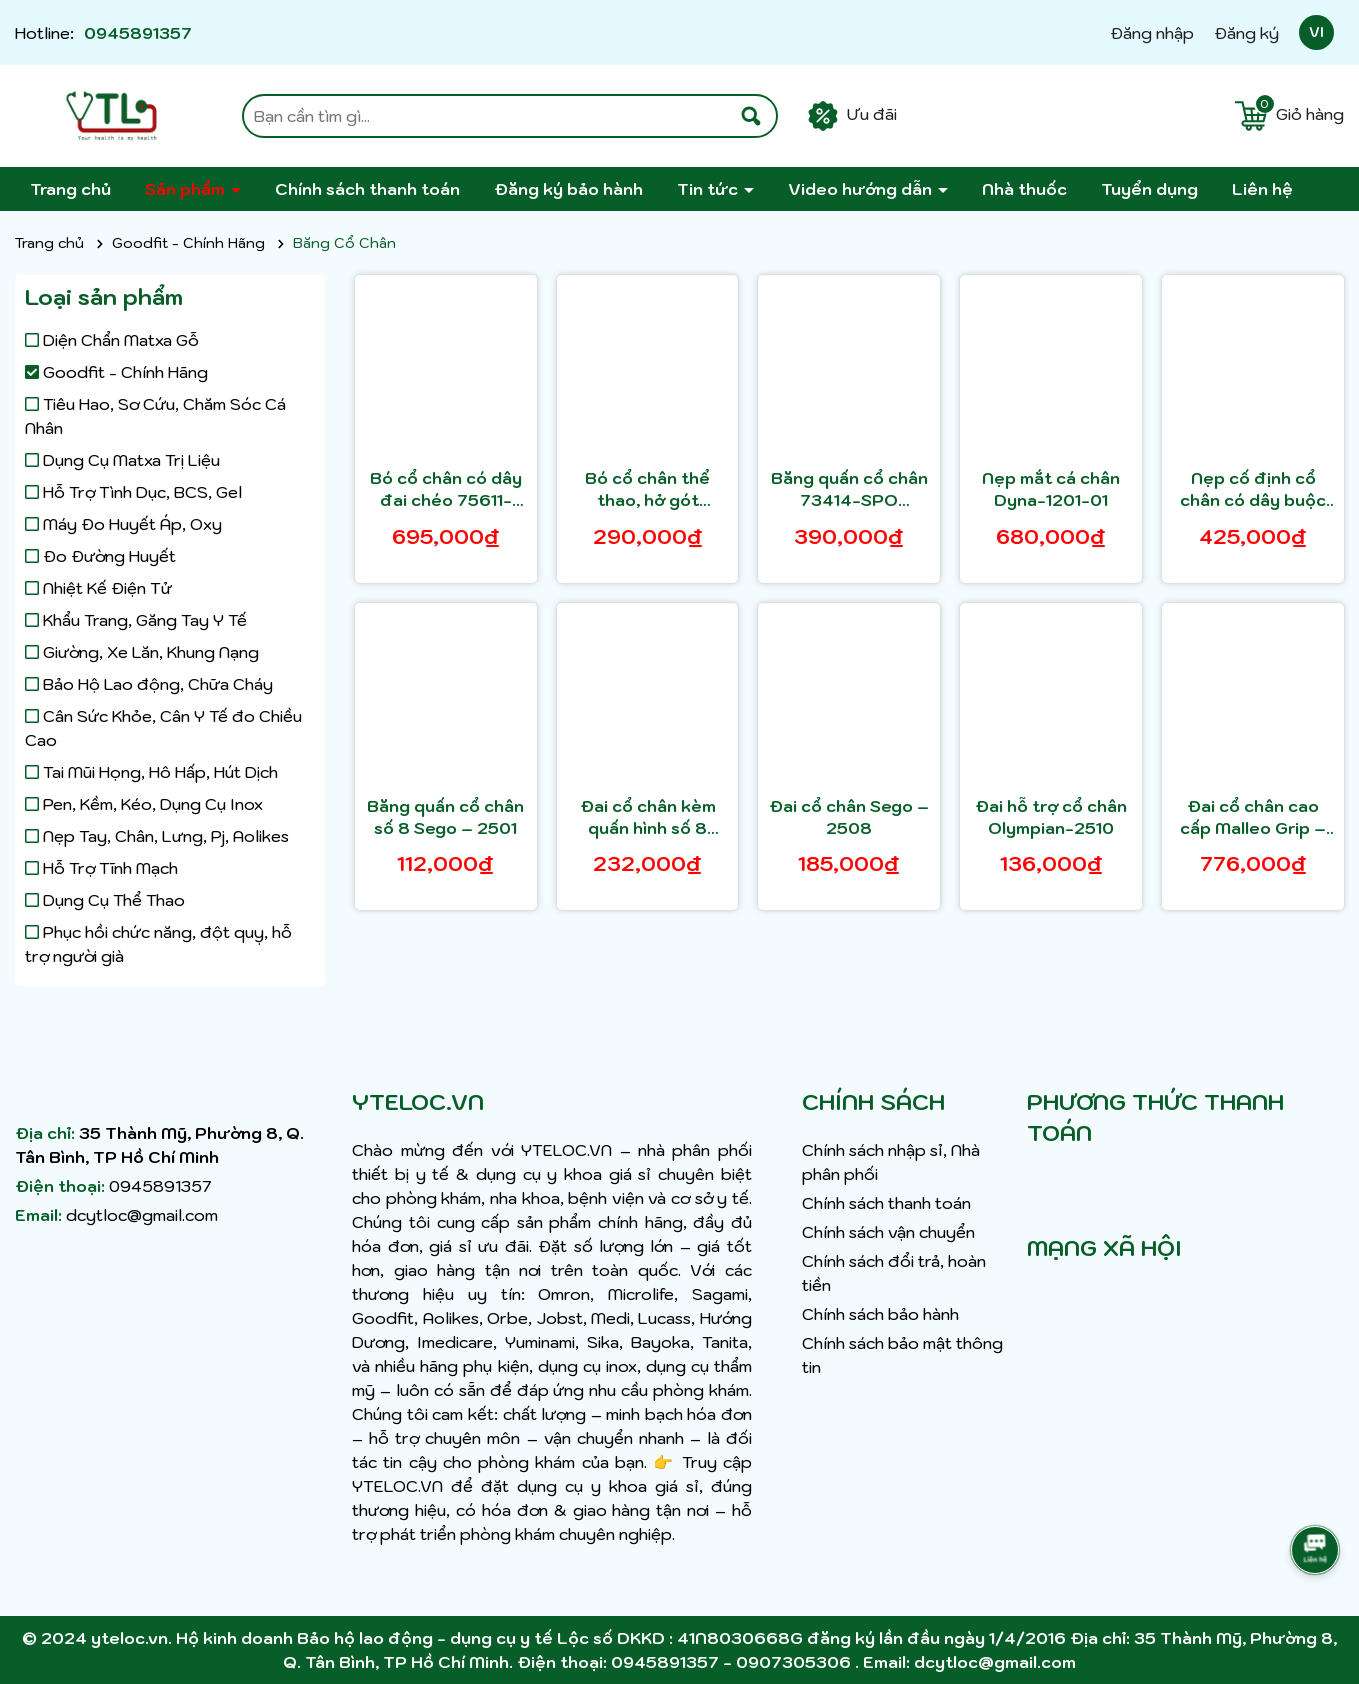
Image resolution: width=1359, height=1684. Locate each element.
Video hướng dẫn (862, 189)
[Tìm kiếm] (751, 116)
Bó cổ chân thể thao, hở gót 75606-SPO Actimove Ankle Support (647, 490)
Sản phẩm (187, 189)
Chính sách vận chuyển (888, 1232)
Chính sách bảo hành (880, 1314)
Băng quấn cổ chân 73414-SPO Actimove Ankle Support (849, 490)
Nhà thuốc (1024, 189)
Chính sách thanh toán (367, 189)
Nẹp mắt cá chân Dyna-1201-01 (1051, 489)
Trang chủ (70, 189)
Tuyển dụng (1149, 189)
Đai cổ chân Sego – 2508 (849, 817)
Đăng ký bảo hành (568, 189)
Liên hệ (1262, 189)
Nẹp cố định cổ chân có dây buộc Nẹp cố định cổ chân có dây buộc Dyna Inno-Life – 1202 (1253, 490)
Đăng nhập (1152, 33)
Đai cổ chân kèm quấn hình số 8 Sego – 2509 (648, 818)
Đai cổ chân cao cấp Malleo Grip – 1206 (1253, 818)
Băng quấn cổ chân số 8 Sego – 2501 (445, 817)
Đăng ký (1246, 33)
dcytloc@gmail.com (142, 1215)
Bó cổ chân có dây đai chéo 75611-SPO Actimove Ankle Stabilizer (446, 490)
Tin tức (709, 189)
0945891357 (138, 33)
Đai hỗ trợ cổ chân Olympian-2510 (1051, 817)
